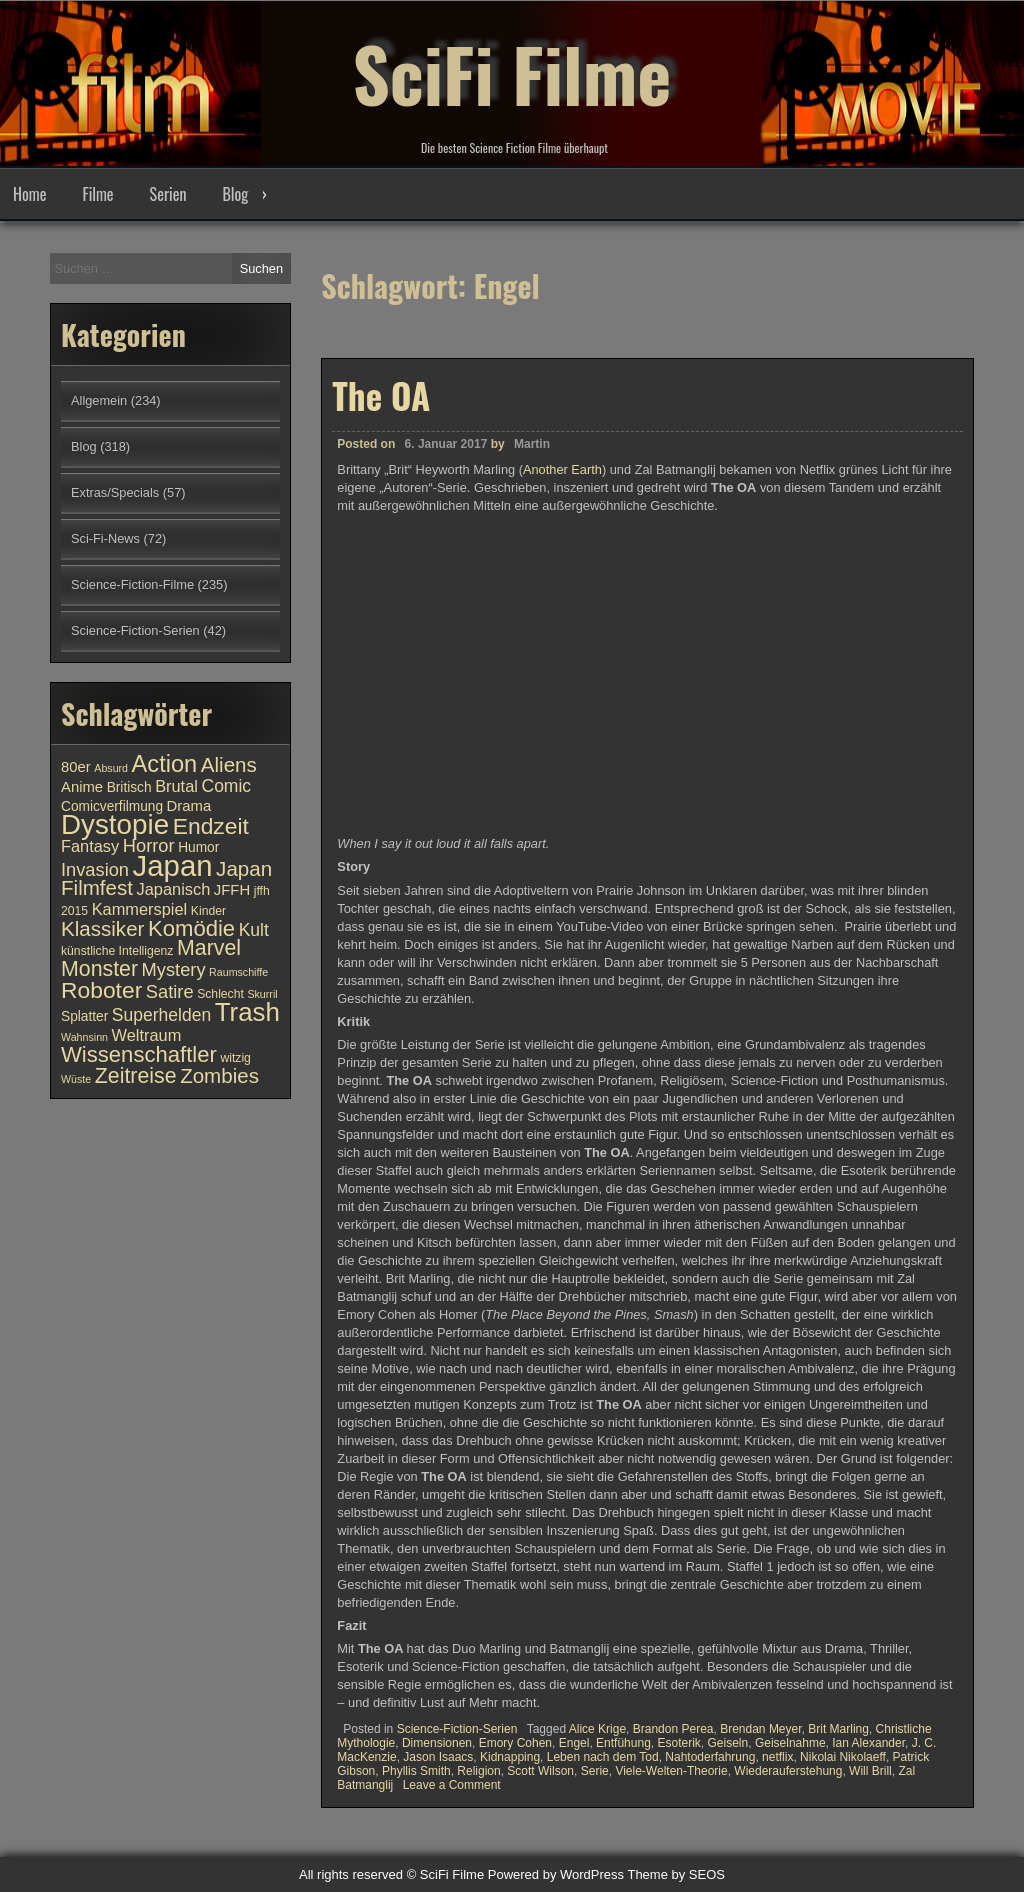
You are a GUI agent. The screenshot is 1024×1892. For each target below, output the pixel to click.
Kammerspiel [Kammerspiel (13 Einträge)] (140, 909)
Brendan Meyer (760, 1729)
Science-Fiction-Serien (457, 1729)
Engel (574, 1743)
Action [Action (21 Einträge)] (165, 764)
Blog (235, 194)
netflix (777, 1757)
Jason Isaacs (438, 1757)
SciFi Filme (512, 70)
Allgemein (99, 400)
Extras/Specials (115, 492)
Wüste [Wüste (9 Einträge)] (76, 1079)
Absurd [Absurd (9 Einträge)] (111, 768)
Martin (532, 444)
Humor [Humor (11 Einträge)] (198, 847)
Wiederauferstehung (788, 1771)
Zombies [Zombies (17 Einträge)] (219, 1075)
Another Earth (562, 469)
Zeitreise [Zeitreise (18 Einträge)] (136, 1076)
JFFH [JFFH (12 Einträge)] (232, 890)
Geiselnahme (790, 1743)
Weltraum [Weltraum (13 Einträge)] (147, 1035)
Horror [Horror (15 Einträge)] (149, 845)
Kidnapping (510, 1757)
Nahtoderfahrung (710, 1757)
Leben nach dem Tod (603, 1757)
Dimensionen (437, 1743)
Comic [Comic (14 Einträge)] (226, 786)
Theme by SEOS (676, 1874)
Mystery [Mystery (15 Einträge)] (174, 969)
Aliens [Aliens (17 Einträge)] (229, 764)
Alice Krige (597, 1729)
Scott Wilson (540, 1771)
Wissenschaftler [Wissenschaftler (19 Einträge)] (139, 1054)
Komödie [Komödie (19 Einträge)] (191, 928)
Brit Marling (838, 1729)
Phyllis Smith (416, 1771)
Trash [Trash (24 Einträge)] (247, 1012)
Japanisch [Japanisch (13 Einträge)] (174, 889)
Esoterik (678, 1743)
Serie (595, 1771)
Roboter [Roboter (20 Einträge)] (101, 990)
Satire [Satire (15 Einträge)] (170, 991)
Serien (168, 194)
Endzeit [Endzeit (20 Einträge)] (211, 826)
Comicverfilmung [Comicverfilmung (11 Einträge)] (112, 806)
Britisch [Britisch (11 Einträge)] (129, 787)
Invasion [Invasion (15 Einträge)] (95, 869)
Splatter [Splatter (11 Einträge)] (84, 1016)
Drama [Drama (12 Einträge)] (189, 806)
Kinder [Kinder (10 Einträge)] (208, 911)
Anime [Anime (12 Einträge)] (82, 787)
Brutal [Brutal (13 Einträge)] (176, 786)
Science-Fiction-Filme (132, 584)
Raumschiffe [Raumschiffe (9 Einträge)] (238, 972)
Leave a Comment (452, 1785)
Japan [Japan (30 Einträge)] (173, 865)
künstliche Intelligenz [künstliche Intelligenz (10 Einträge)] (117, 951)
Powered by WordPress (556, 1874)
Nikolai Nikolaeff (843, 1757)
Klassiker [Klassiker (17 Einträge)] (102, 928)
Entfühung (623, 1743)
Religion (478, 1771)
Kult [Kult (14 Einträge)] (254, 930)
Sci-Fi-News (105, 538)
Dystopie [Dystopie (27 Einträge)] (115, 824)
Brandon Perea (673, 1729)
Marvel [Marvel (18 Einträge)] (209, 948)
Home (29, 194)
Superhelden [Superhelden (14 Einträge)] (161, 1015)
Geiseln (728, 1743)
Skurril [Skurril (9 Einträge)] (262, 994)
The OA (381, 395)
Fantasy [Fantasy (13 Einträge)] (90, 846)
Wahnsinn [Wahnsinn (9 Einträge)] (84, 1037)
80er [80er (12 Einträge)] (76, 767)
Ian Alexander (868, 1743)
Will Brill (870, 1771)
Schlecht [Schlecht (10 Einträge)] (220, 994)
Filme (97, 194)
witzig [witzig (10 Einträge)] (235, 1058)
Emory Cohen (515, 1743)
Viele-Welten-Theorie (671, 1771)
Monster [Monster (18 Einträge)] (99, 969)
